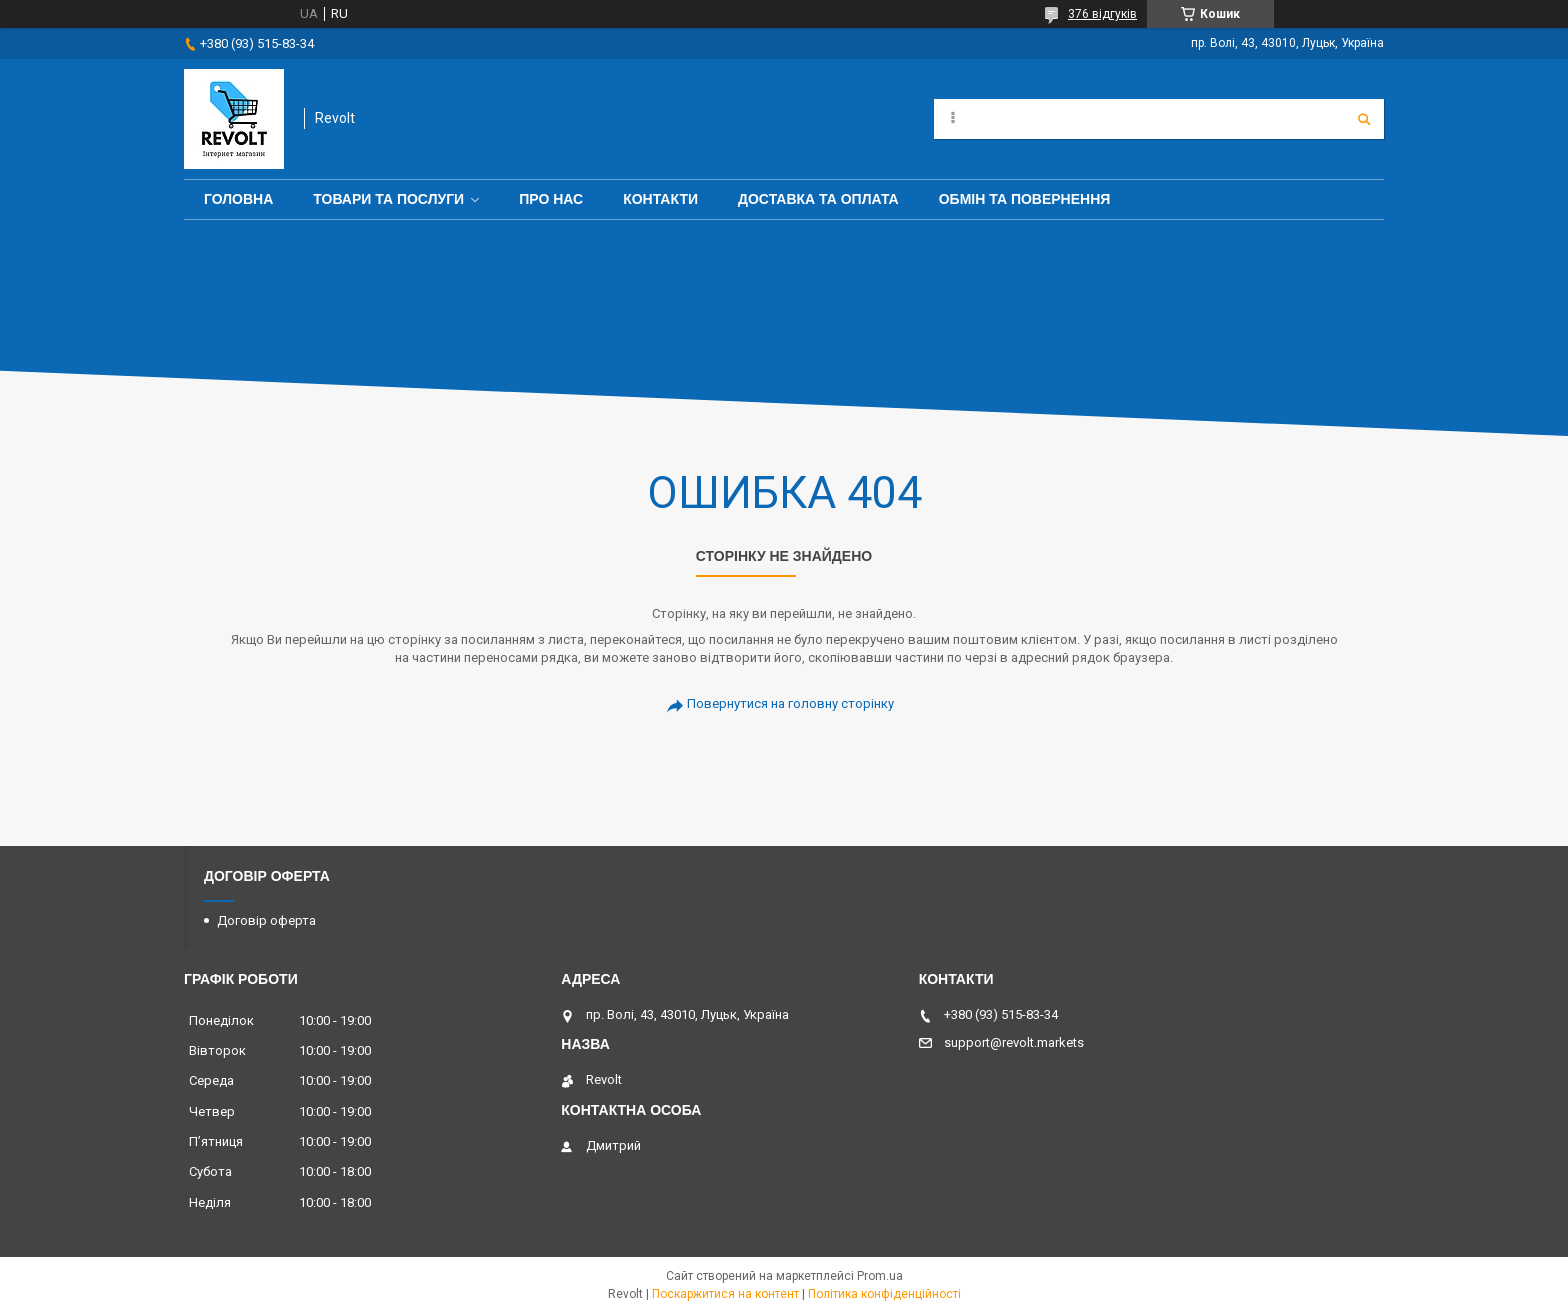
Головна (238, 199)
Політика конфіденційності (884, 1294)
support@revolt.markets (1014, 1042)
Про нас (551, 199)
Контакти (660, 199)
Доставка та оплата (818, 199)
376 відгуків (1102, 14)
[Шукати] (1364, 119)
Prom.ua (880, 1276)
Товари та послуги (388, 199)
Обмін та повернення (1025, 199)
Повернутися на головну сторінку (790, 703)
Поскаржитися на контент (725, 1294)
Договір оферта (266, 920)
